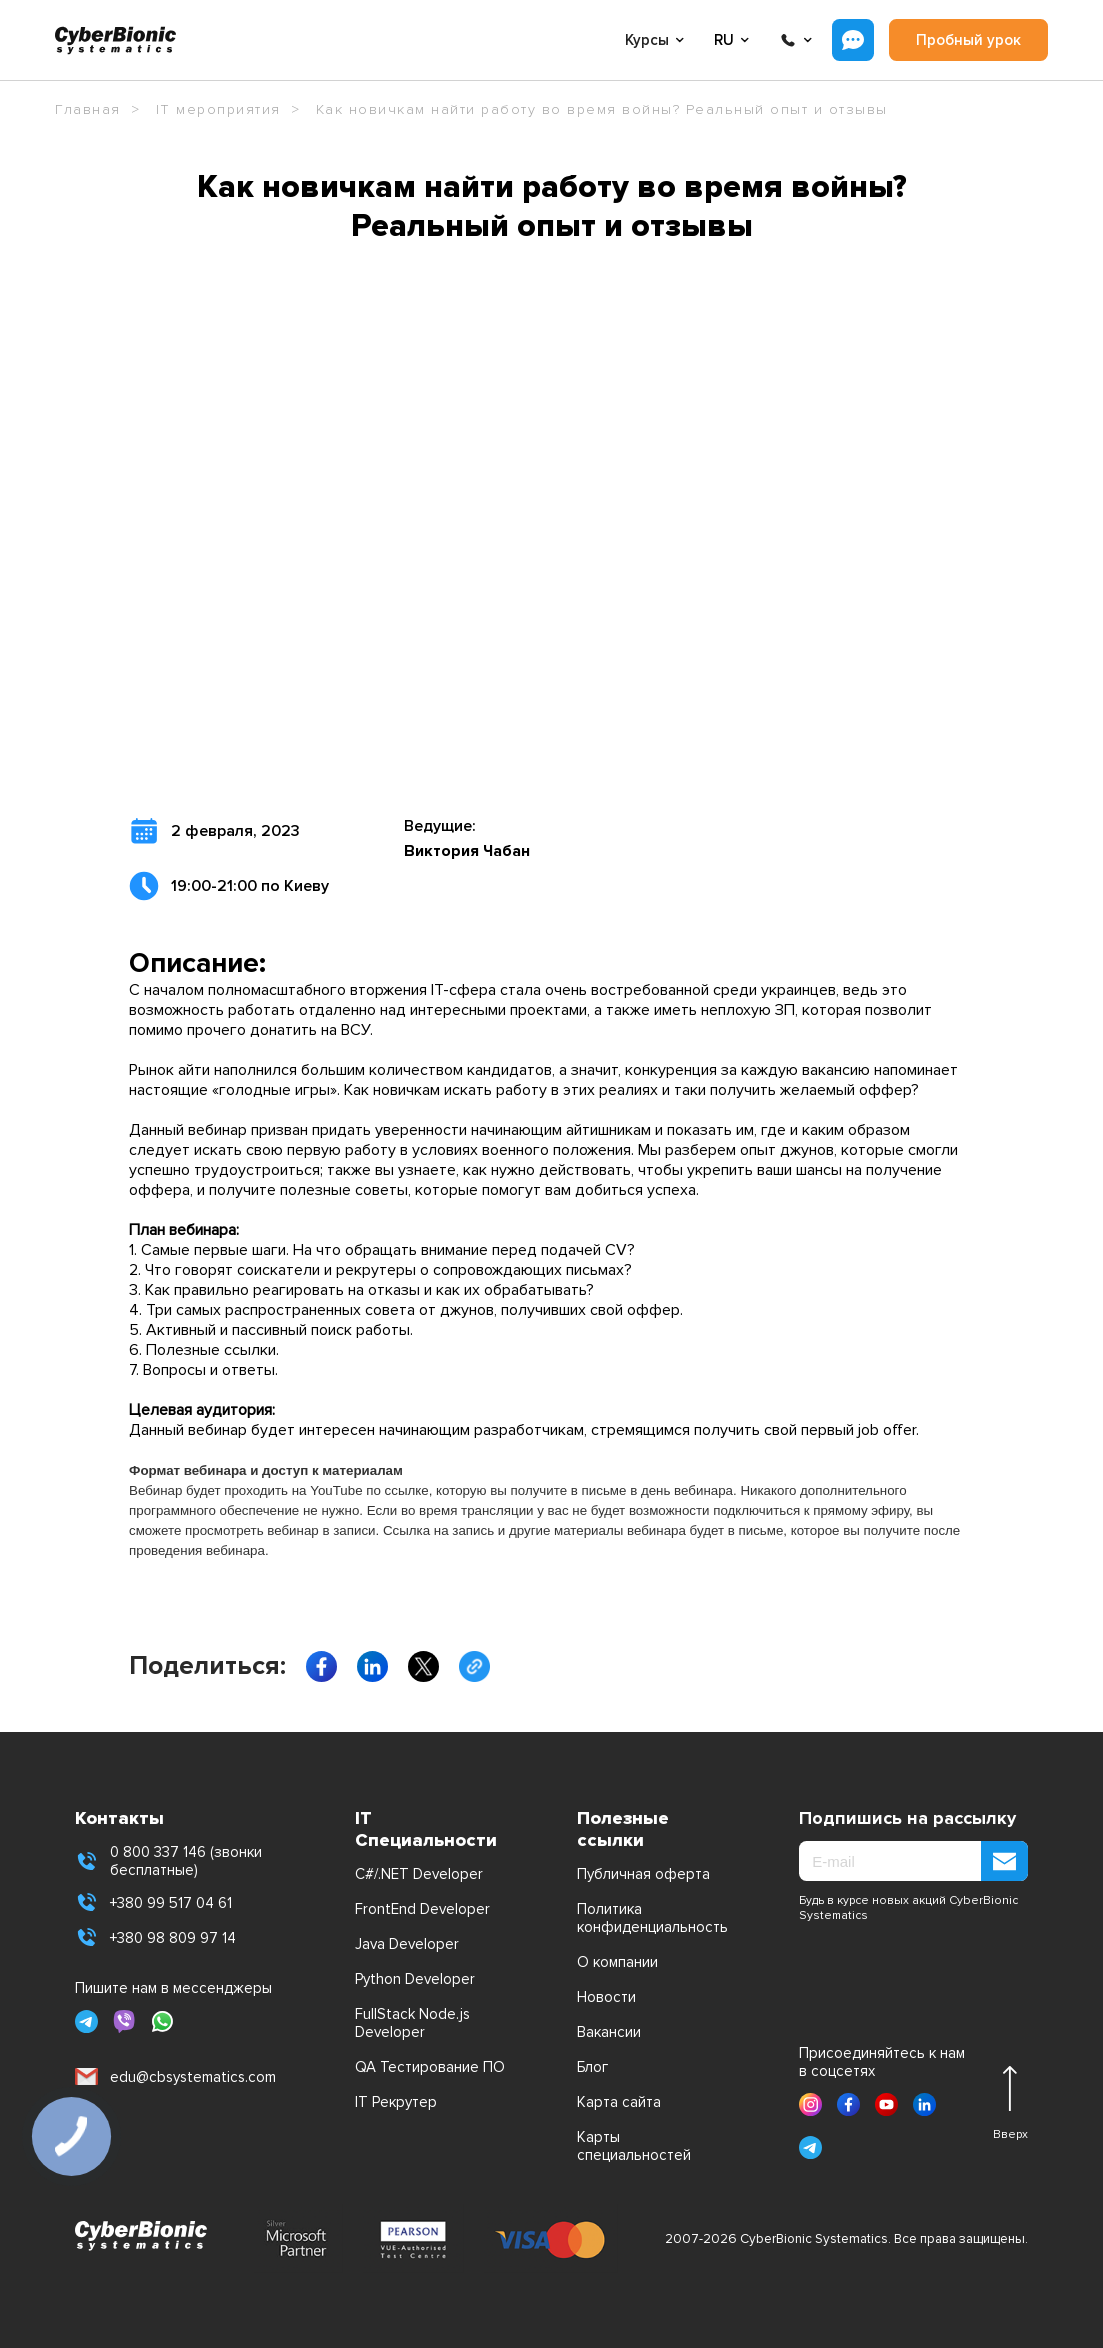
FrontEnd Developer (422, 1909)
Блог (592, 2067)
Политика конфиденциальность (652, 1918)
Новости (606, 1997)
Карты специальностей (634, 2146)
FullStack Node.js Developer (412, 2023)
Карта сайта (619, 2102)
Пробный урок (968, 40)
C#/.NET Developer (419, 1874)
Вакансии (609, 2032)
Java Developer (407, 1944)
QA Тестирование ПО (430, 2067)
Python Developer (415, 1979)
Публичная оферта (643, 1874)
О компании (617, 1962)
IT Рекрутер (396, 2102)
